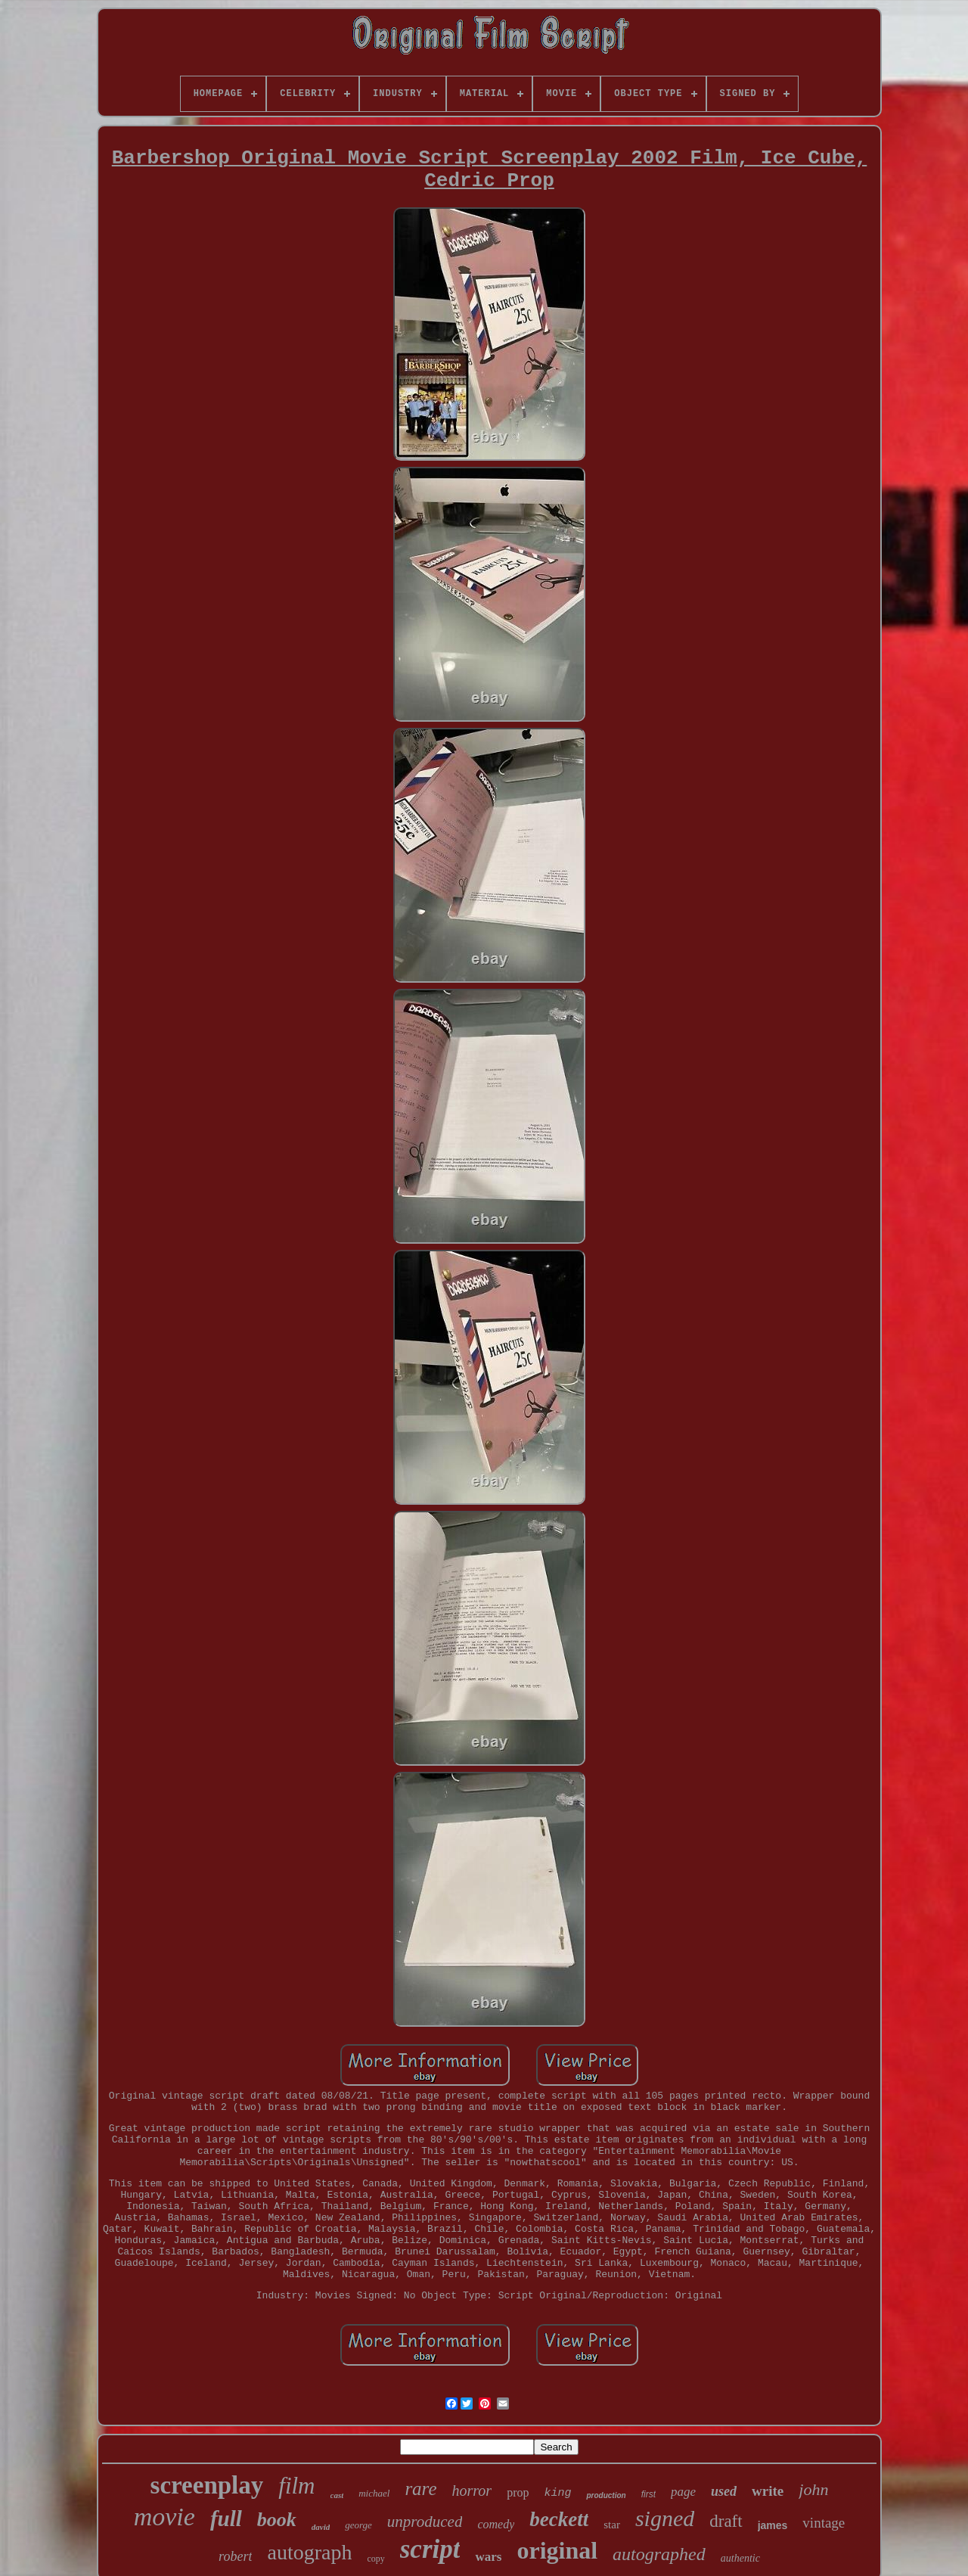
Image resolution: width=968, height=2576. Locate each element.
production (605, 2495)
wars (488, 2557)
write (767, 2491)
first (648, 2494)
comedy (495, 2524)
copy (375, 2558)
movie (164, 2517)
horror (472, 2490)
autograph (309, 2552)
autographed (659, 2554)
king (557, 2493)
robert (235, 2556)
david (321, 2526)
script (430, 2549)
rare (420, 2488)
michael (373, 2493)
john (813, 2489)
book (276, 2520)
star (611, 2525)
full (226, 2518)
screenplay (207, 2485)
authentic (740, 2558)
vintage (823, 2523)
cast (337, 2495)
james (773, 2525)
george (358, 2525)
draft (725, 2521)
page (683, 2491)
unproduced (425, 2521)
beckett (558, 2519)
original (557, 2550)
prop (518, 2492)
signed (664, 2518)
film (296, 2485)
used (724, 2491)
